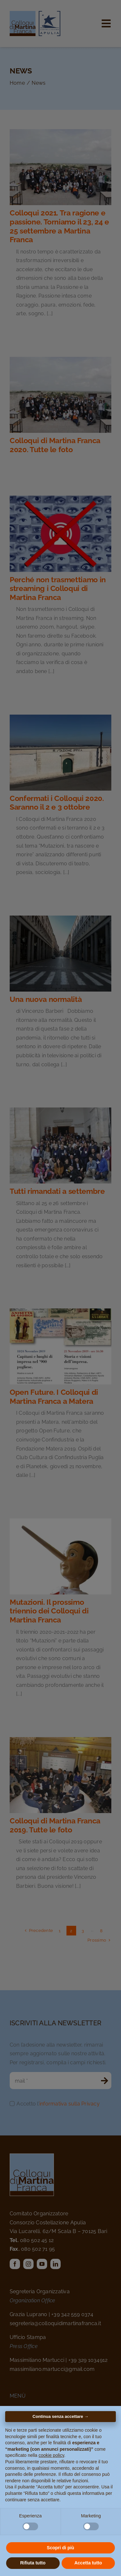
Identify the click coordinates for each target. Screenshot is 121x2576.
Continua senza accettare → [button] (60, 2416)
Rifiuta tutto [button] (32, 2562)
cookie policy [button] (51, 2455)
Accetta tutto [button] (88, 2562)
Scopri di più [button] (60, 2547)
